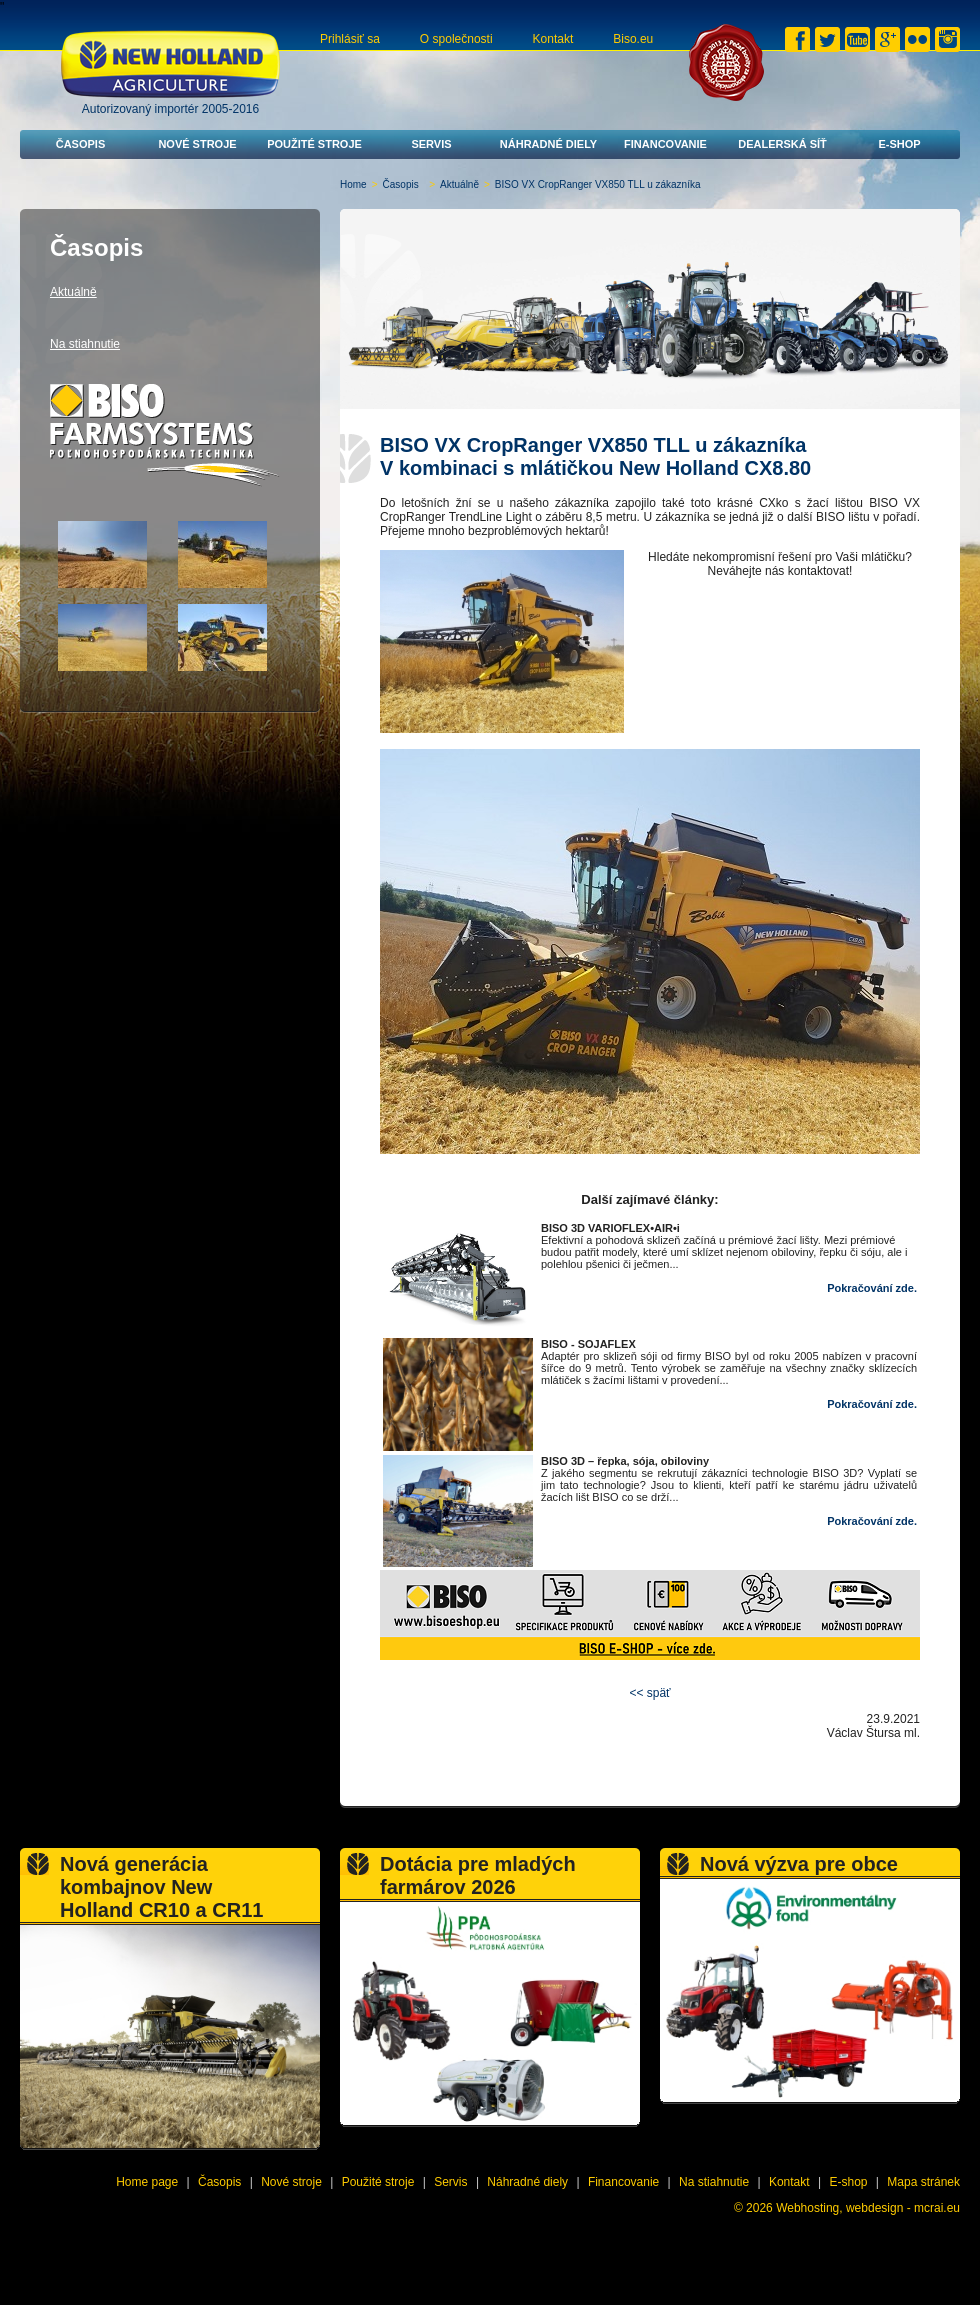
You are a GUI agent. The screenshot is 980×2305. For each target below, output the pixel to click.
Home (353, 184)
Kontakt (553, 39)
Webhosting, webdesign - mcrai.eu (868, 2208)
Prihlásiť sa (350, 39)
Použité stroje (314, 144)
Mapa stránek (923, 2182)
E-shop (899, 144)
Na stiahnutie (85, 344)
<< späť (649, 1693)
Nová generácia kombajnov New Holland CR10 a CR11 (161, 1887)
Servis (431, 144)
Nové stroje (197, 144)
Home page (147, 2182)
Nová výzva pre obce (799, 1864)
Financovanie (665, 144)
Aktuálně (459, 184)
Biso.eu (633, 39)
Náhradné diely (548, 144)
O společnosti (456, 39)
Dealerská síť (782, 144)
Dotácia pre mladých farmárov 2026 (478, 1875)
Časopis (81, 144)
